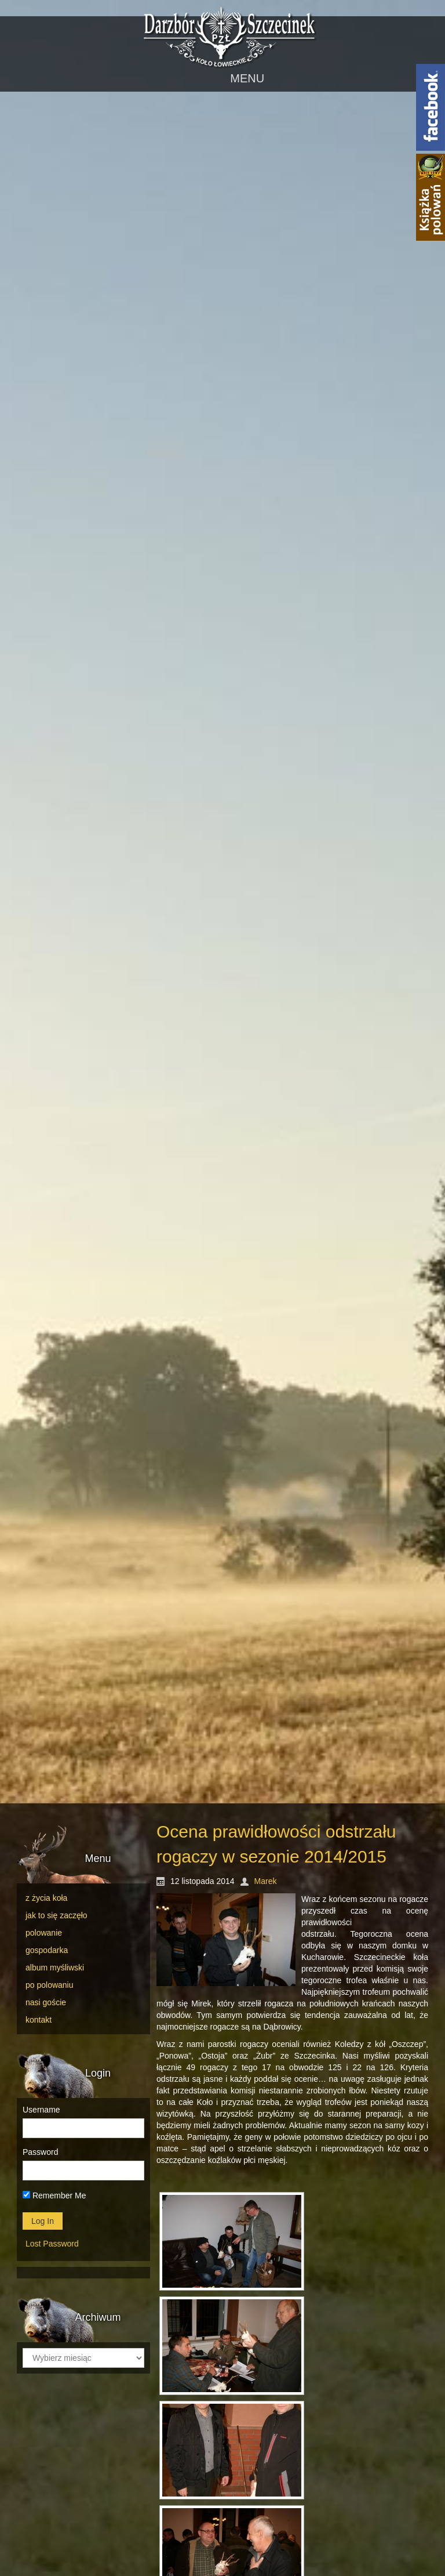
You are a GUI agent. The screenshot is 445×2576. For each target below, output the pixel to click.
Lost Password (52, 2243)
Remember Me (54, 2195)
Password (40, 2152)
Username (41, 2109)
